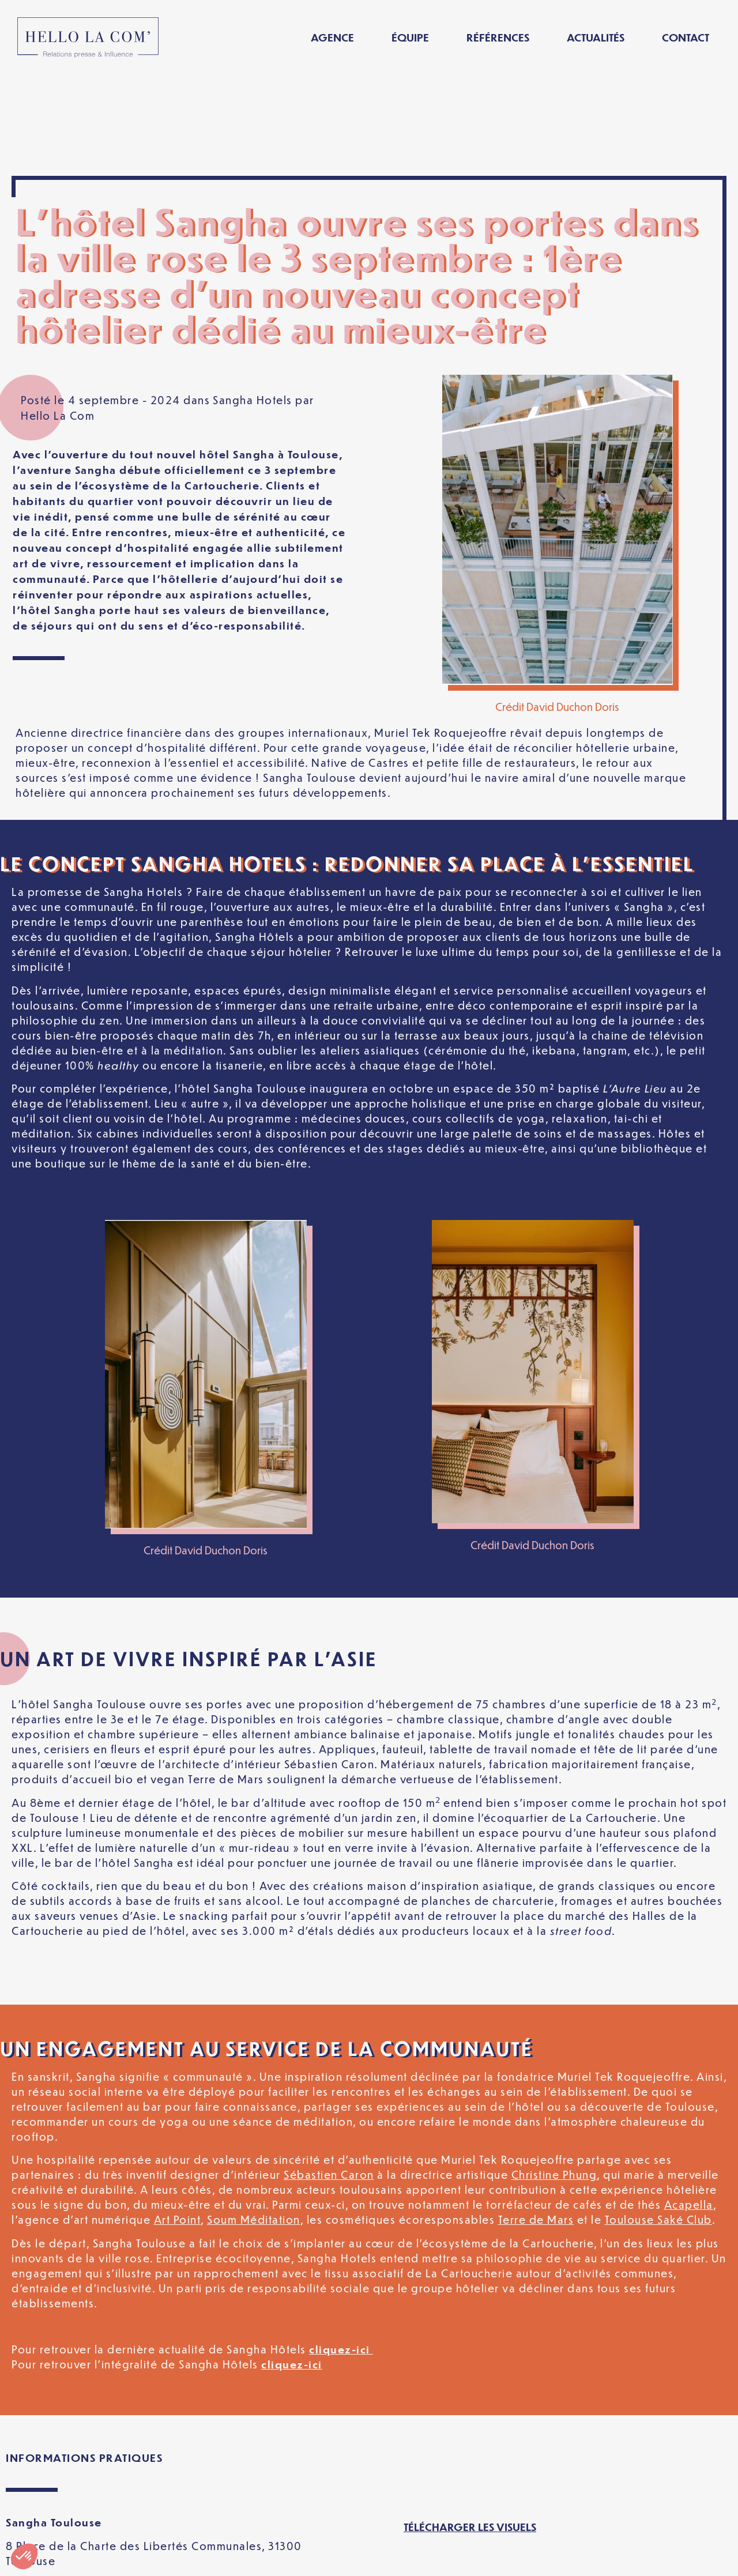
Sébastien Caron (329, 2073)
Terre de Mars (536, 2118)
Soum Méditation (253, 2118)
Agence (332, 37)
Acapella (688, 2103)
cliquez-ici (341, 2248)
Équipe (410, 37)
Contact (685, 37)
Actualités (595, 37)
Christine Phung (554, 2073)
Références (497, 37)
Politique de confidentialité (304, 2558)
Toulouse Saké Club (658, 2118)
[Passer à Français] (607, 2558)
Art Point (177, 2118)
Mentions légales (160, 2558)
